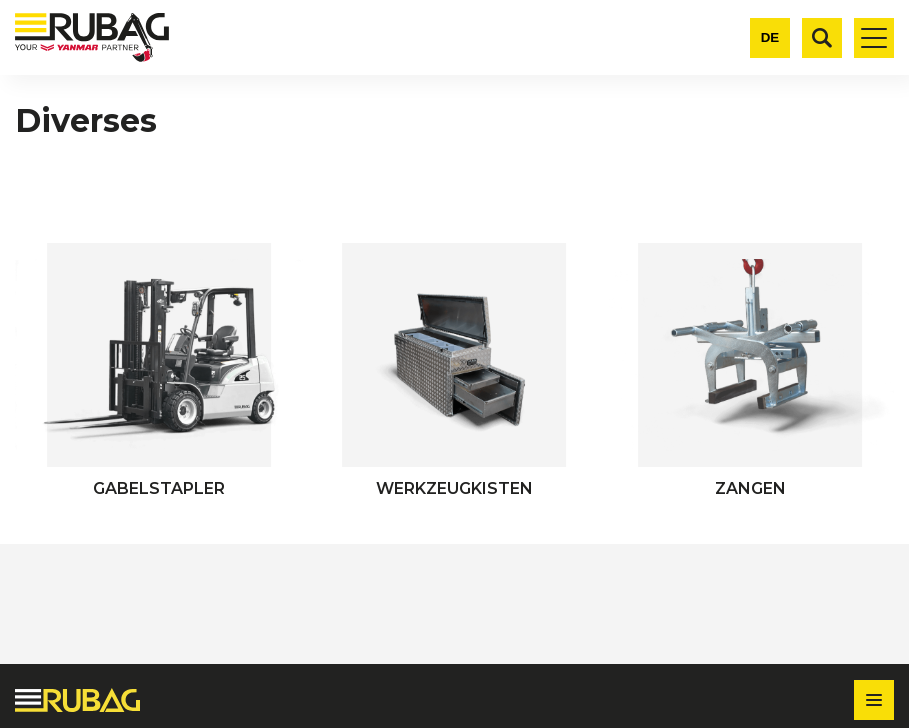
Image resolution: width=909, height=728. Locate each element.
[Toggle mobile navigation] (874, 38)
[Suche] (822, 38)
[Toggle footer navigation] (874, 700)
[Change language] (770, 38)
